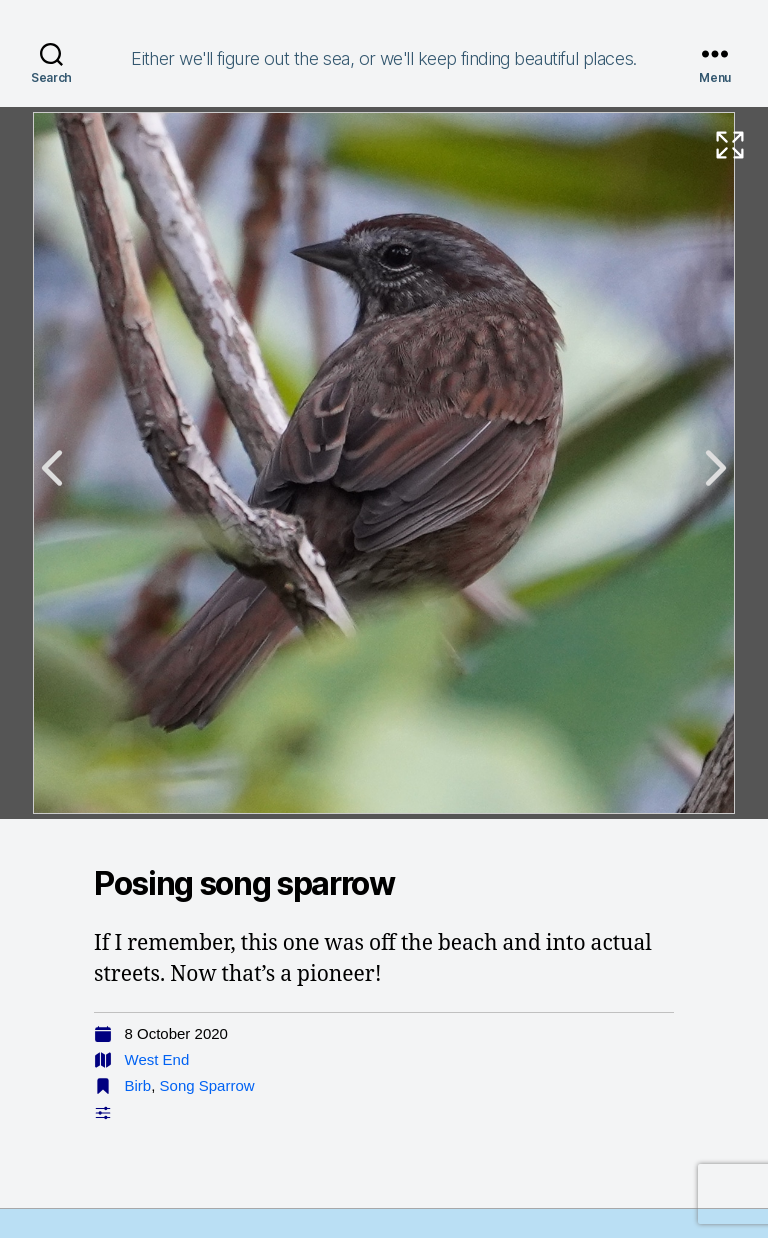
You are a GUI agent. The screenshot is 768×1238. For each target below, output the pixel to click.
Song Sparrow (207, 1085)
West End (157, 1059)
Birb (138, 1085)
